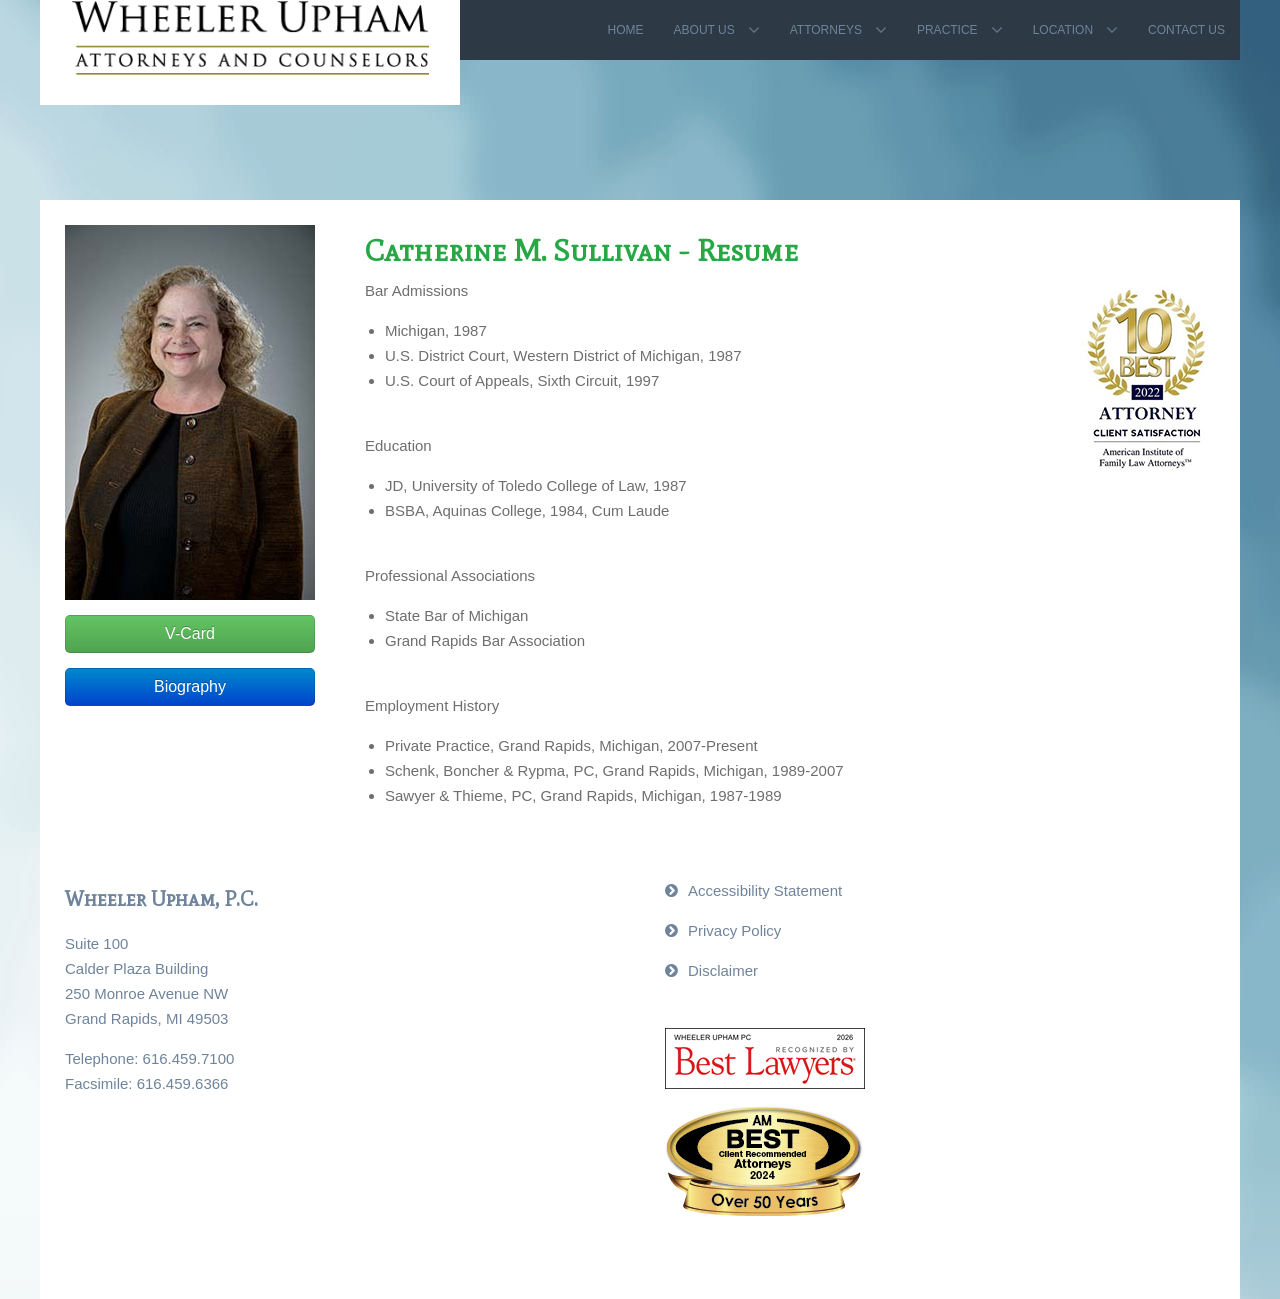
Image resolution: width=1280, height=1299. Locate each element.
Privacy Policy (734, 930)
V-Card (190, 633)
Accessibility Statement (765, 890)
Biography (190, 686)
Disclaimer (723, 970)
